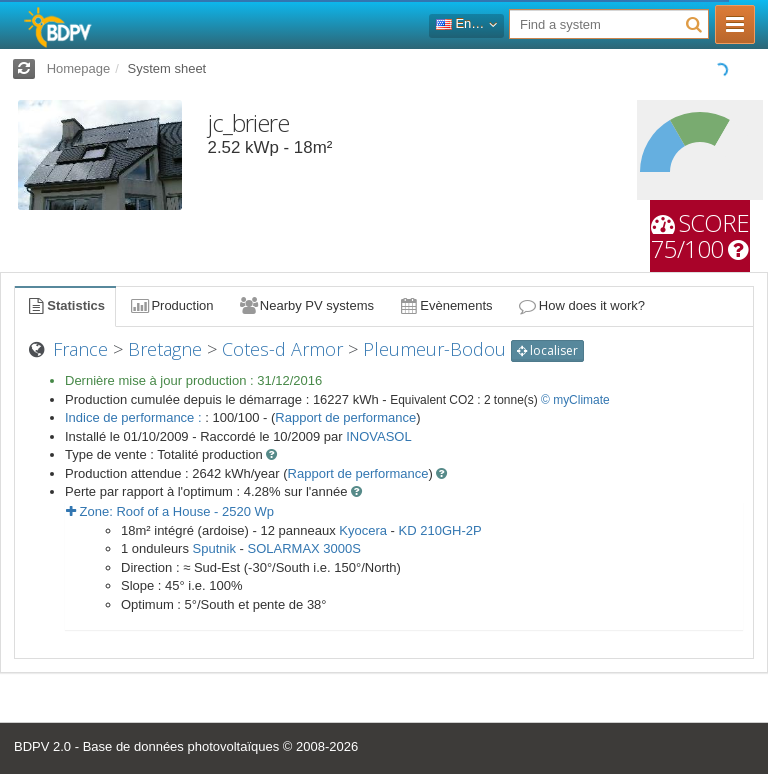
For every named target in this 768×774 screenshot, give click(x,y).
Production (171, 305)
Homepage (79, 68)
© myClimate (575, 400)
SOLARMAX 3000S (304, 548)
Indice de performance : (135, 417)
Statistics (65, 305)
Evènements (445, 305)
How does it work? (581, 305)
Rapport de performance (345, 417)
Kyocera (363, 530)
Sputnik (214, 548)
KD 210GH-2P (440, 530)
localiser (547, 350)
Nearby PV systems (306, 305)
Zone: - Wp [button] (170, 511)
